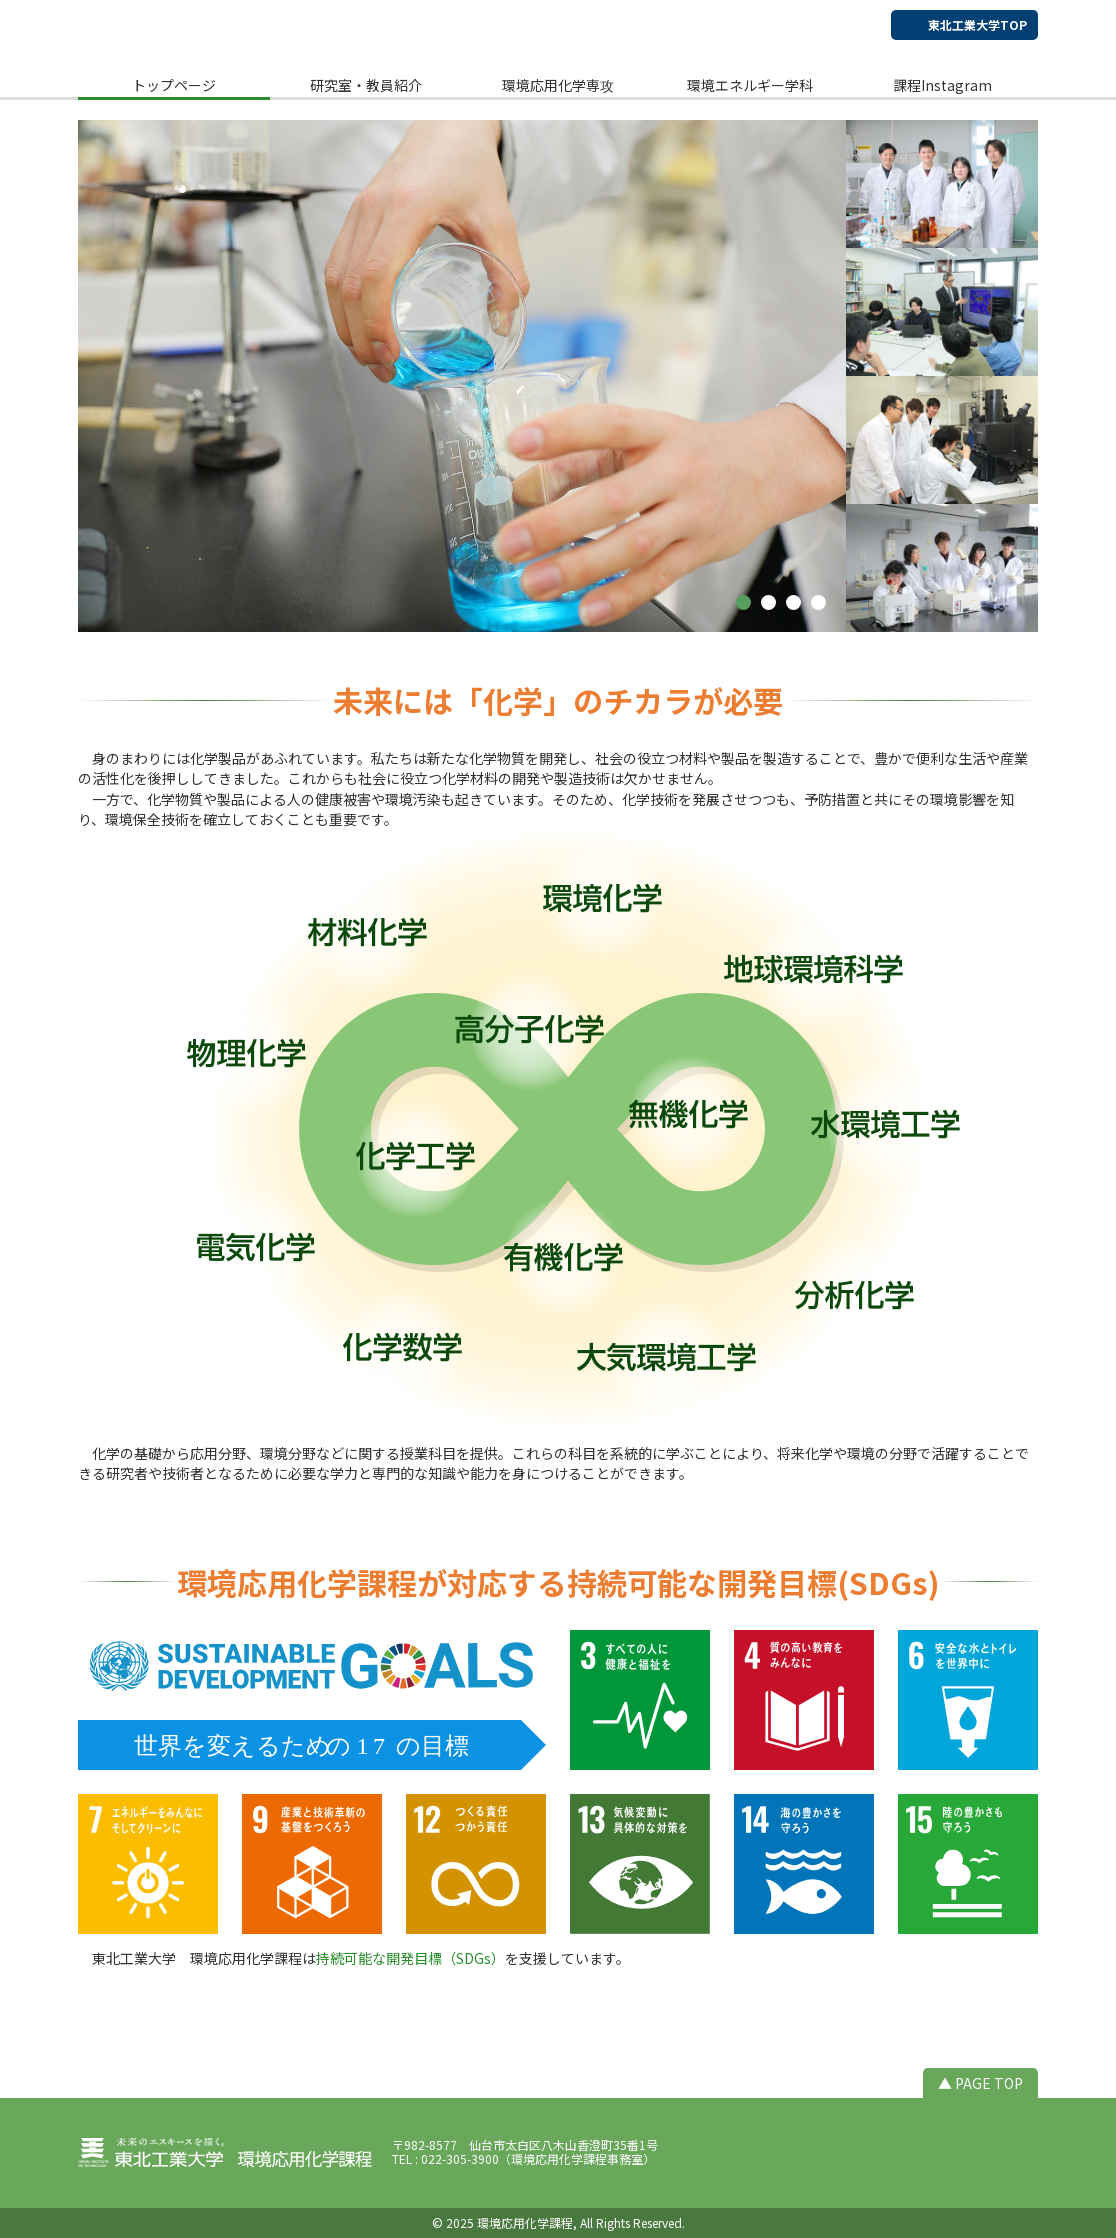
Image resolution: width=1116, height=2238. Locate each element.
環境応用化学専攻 (558, 85)
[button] (743, 602)
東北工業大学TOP (977, 24)
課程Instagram (942, 85)
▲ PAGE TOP (980, 2083)
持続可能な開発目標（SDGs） (410, 1958)
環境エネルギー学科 (750, 85)
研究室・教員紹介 (366, 85)
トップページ (174, 85)
